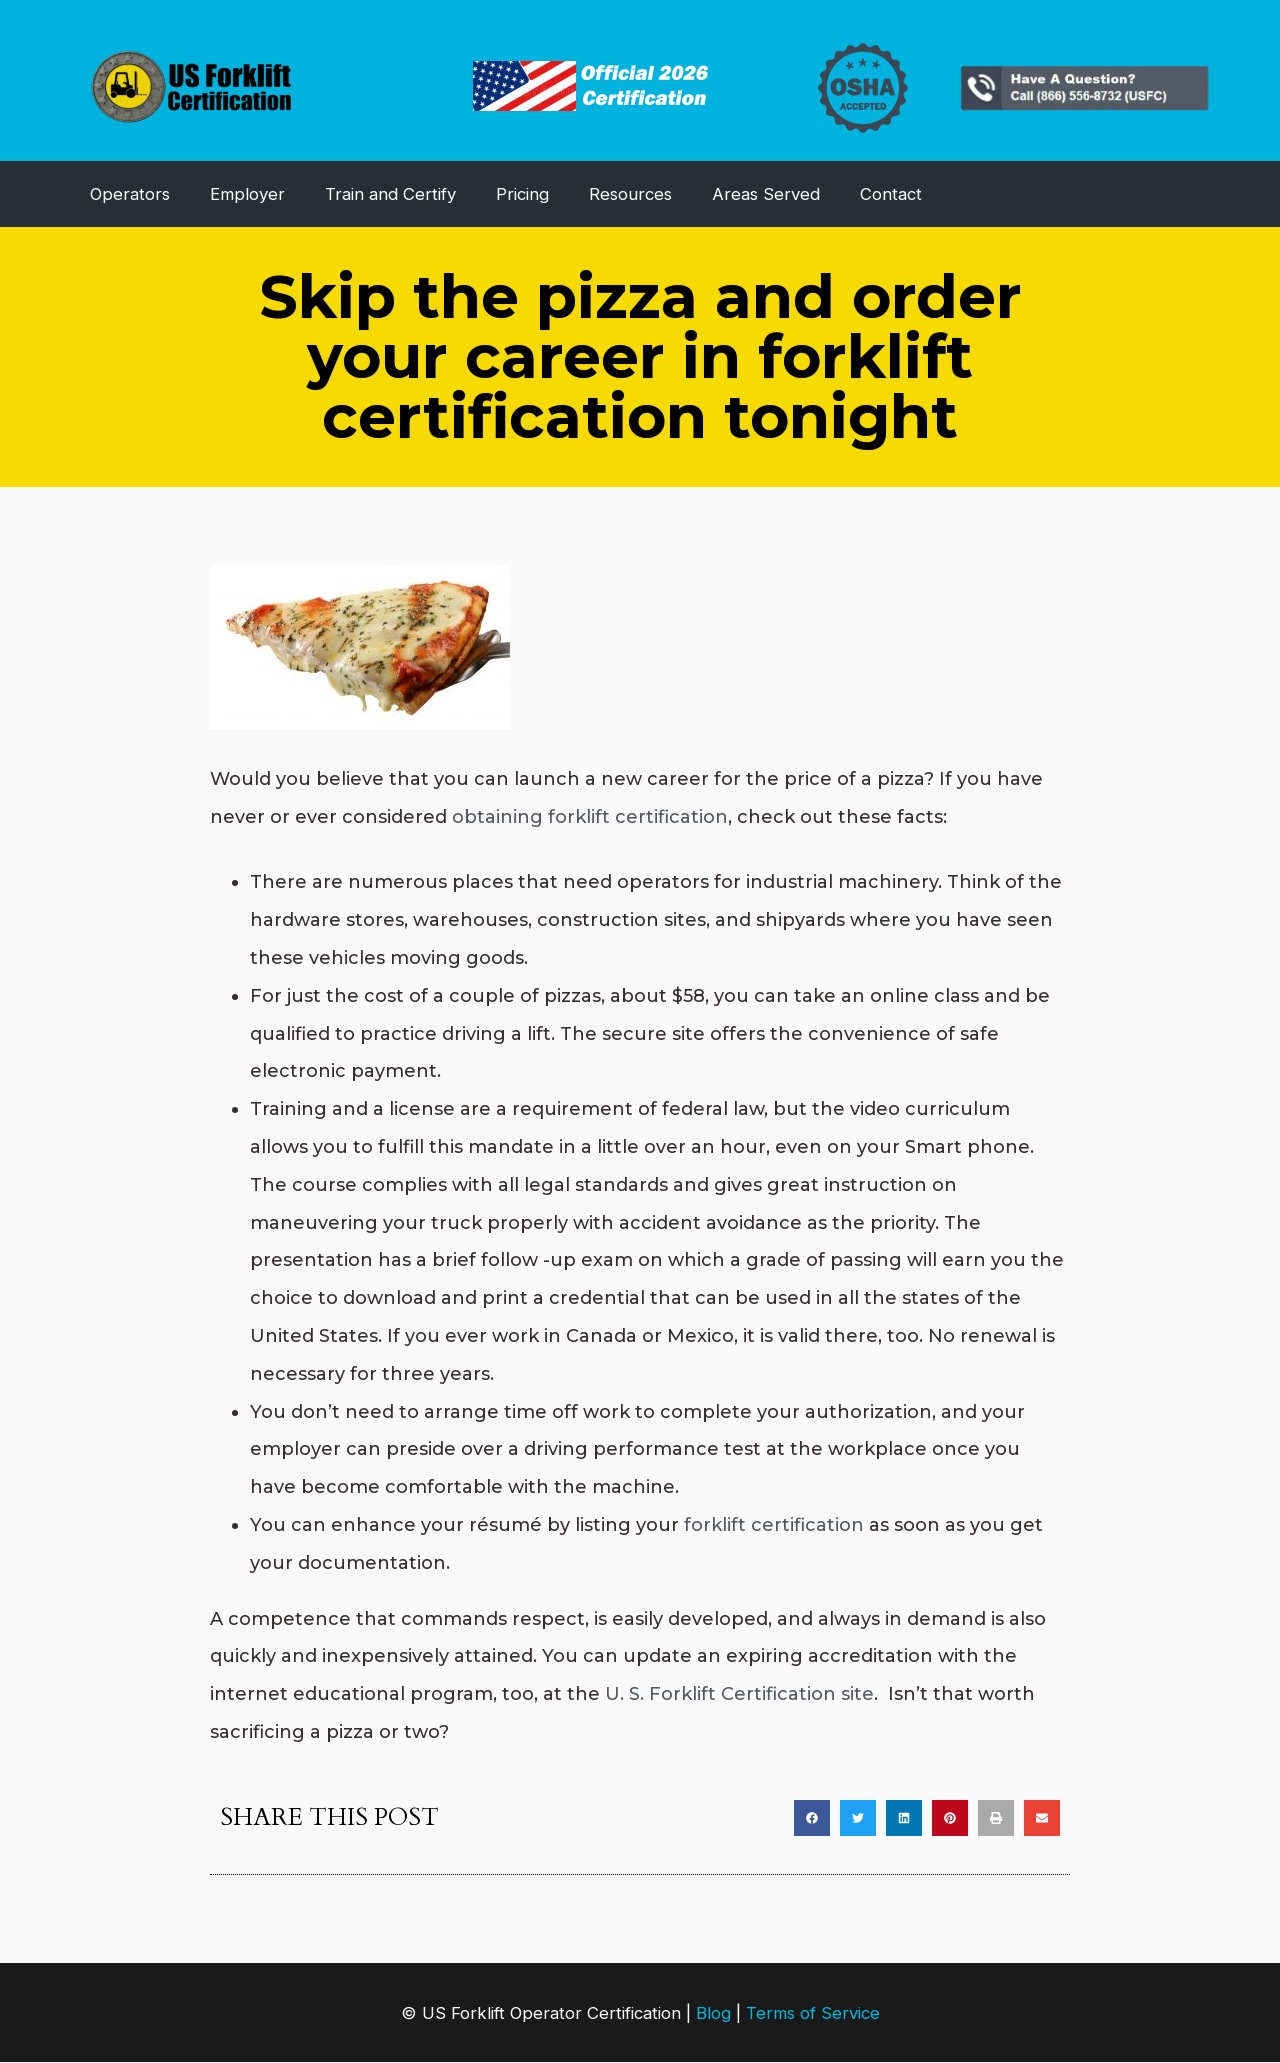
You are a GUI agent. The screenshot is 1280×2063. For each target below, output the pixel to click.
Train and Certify (390, 194)
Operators (130, 194)
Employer (247, 194)
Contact (891, 194)
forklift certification (774, 1525)
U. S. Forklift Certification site (739, 1694)
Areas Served (766, 194)
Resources (630, 194)
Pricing (522, 194)
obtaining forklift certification (590, 817)
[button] (812, 1818)
